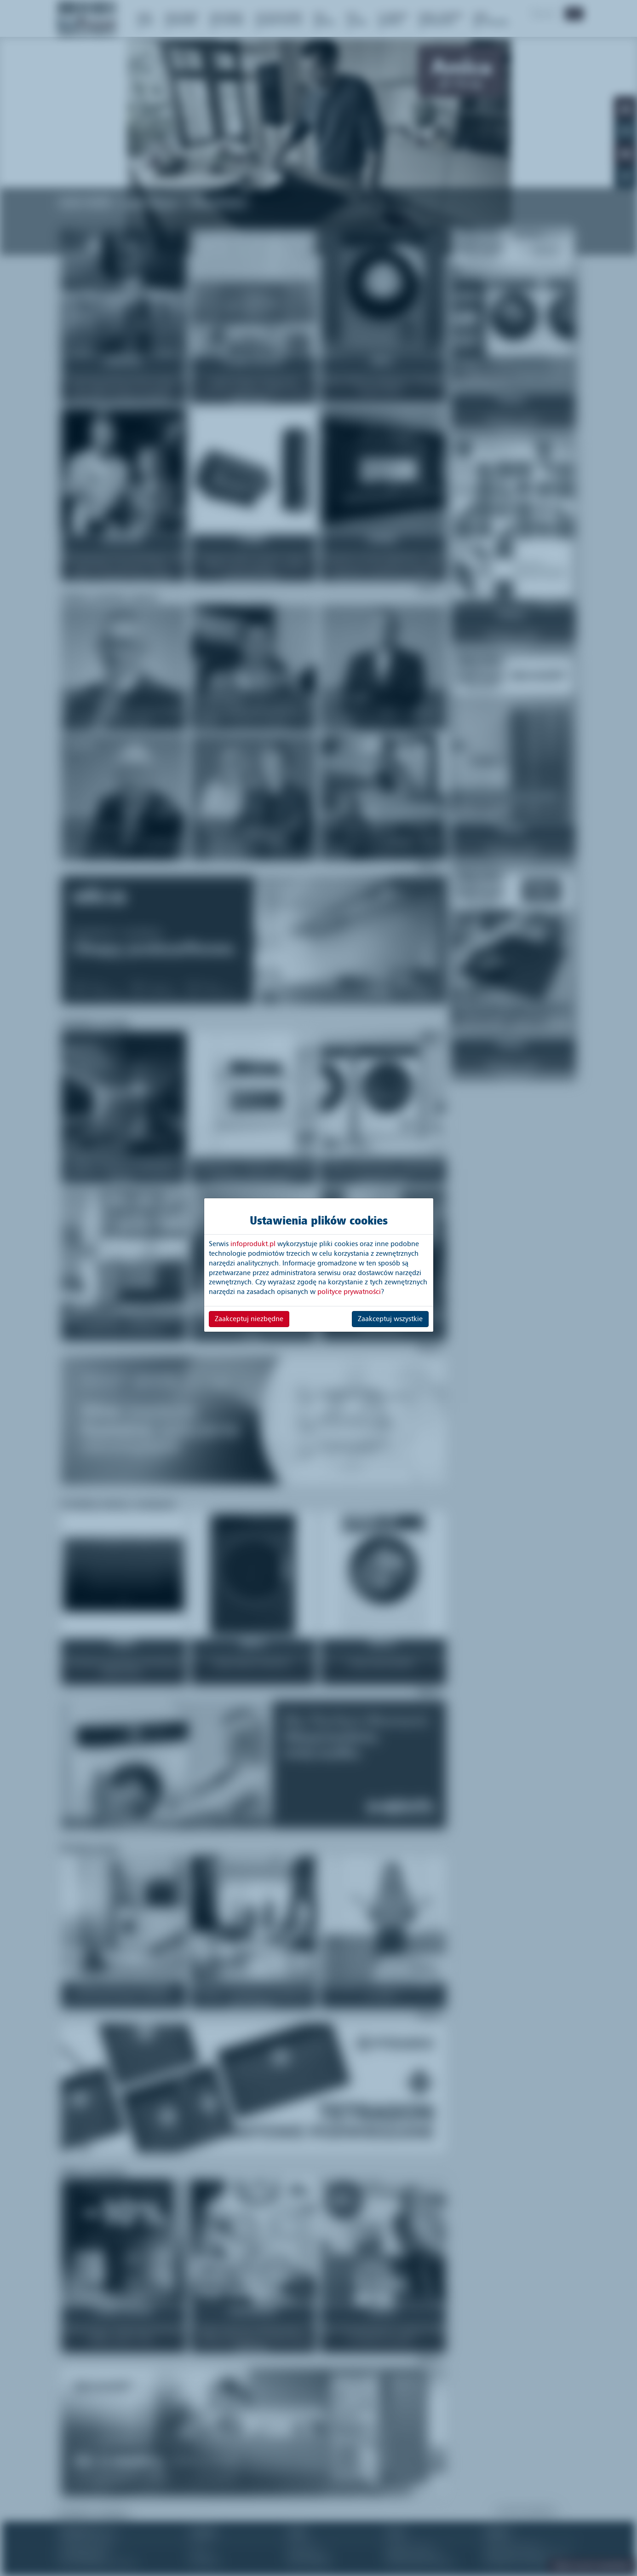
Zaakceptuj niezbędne (249, 1319)
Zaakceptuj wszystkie (390, 1319)
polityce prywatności (349, 1292)
